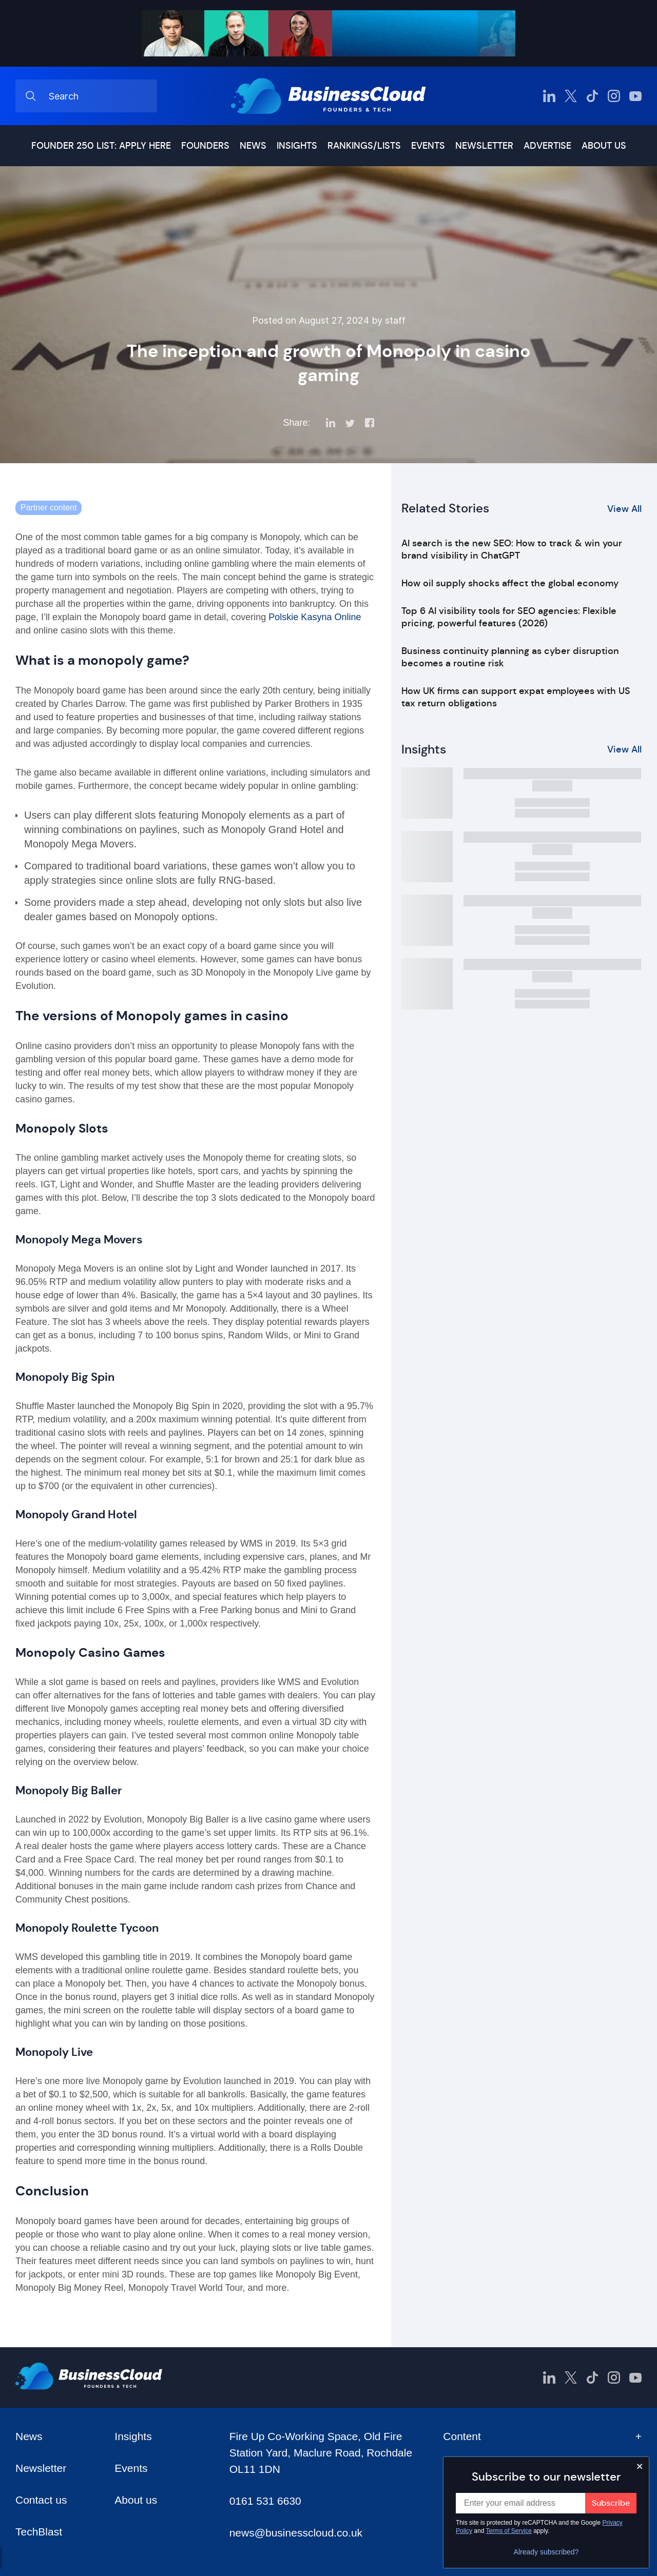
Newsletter (484, 145)
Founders (205, 145)
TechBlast (38, 2532)
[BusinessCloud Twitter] (571, 96)
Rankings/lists (364, 145)
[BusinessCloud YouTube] (635, 96)
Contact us (41, 2500)
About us (604, 145)
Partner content (48, 507)
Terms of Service (509, 2530)
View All (624, 508)
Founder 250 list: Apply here (101, 145)
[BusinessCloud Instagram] (614, 96)
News (253, 145)
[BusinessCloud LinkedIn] (549, 96)
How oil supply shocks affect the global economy (510, 583)
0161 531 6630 (265, 2501)
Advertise (547, 145)
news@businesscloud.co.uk (295, 2533)
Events (428, 145)
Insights (297, 145)
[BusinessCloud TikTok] (592, 96)
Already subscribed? (546, 2551)
